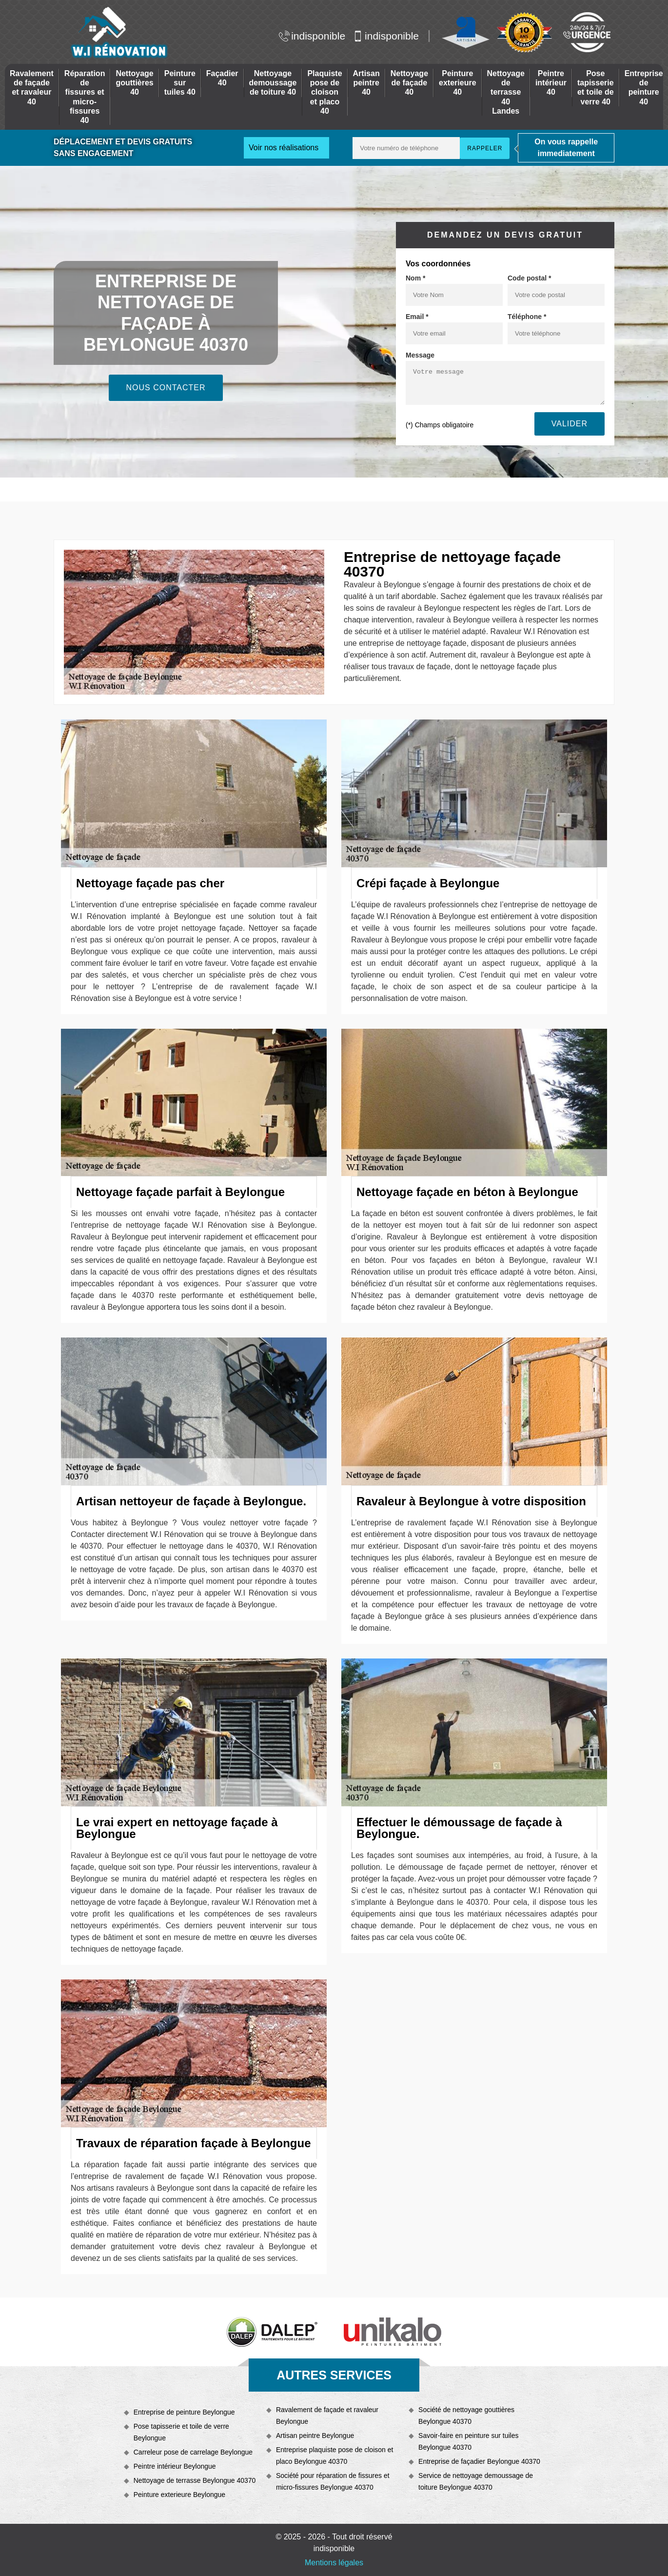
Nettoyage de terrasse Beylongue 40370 (195, 2480)
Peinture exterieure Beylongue (179, 2494)
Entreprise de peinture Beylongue (184, 2412)
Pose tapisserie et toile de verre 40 (595, 87)
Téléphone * (527, 316)
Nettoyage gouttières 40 (134, 82)
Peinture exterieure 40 (457, 82)
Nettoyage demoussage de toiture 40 (273, 82)
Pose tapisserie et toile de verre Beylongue (181, 2432)
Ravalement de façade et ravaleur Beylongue (327, 2415)
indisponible (312, 35)
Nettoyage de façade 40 (409, 82)
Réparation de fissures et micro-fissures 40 (84, 96)
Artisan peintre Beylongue (315, 2435)
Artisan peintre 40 (366, 82)
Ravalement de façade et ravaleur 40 (32, 87)
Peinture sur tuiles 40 (180, 82)
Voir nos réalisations (283, 147)
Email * (417, 316)
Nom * (415, 278)
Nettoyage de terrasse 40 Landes (506, 92)
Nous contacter (165, 387)
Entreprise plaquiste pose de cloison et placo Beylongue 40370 (334, 2455)
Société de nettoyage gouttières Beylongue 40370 (466, 2415)
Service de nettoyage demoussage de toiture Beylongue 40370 (475, 2481)
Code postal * (529, 278)
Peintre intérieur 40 (551, 82)
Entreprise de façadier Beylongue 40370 (479, 2461)
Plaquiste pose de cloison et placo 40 (324, 92)
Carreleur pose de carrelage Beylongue (193, 2452)
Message (420, 355)
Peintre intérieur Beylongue (175, 2466)
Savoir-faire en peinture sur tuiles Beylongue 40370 (468, 2441)
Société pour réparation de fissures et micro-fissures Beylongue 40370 (333, 2481)
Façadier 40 (222, 78)
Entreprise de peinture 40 (644, 87)
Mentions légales (334, 2562)
